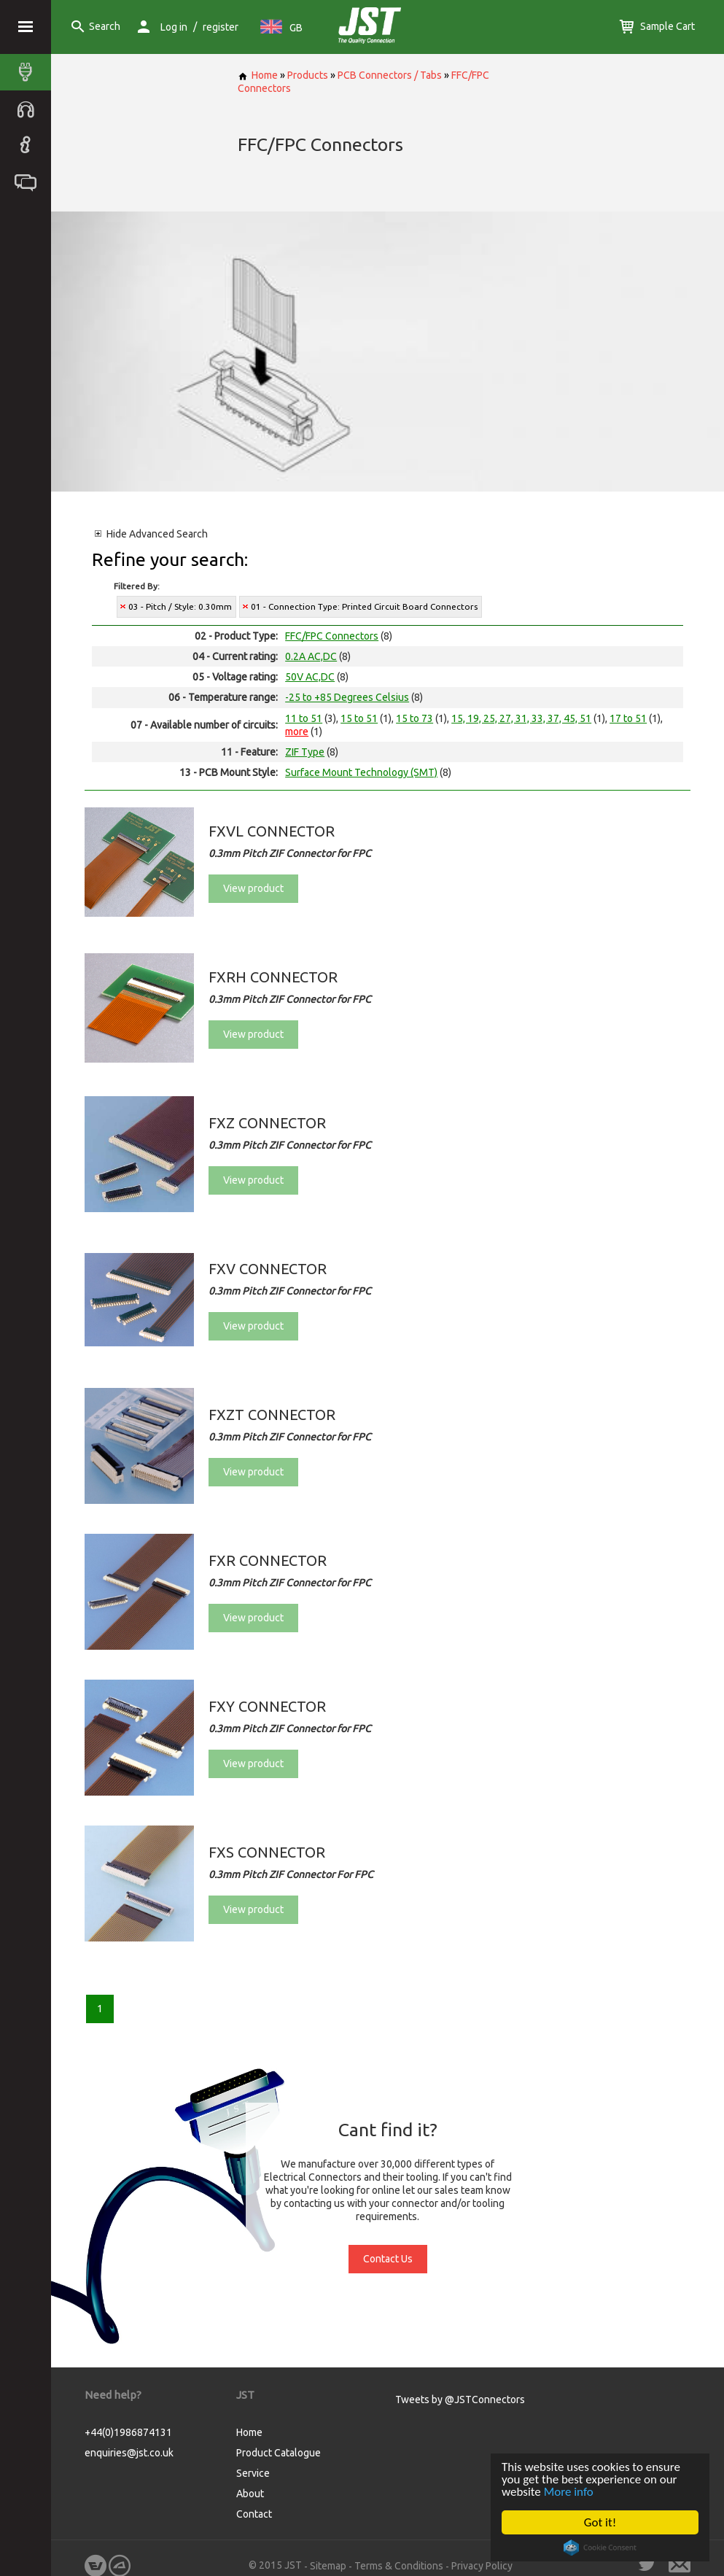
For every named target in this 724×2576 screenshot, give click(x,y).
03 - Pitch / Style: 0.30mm (180, 606)
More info (568, 2491)
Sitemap (328, 2566)
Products (307, 75)
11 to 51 (303, 718)
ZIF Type (304, 752)
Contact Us (388, 2259)
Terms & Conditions (398, 2566)
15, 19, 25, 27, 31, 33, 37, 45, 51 (521, 718)
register (220, 27)
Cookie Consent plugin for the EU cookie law (600, 2548)
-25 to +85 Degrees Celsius (347, 697)
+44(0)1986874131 (128, 2432)
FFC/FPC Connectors (331, 636)
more (296, 731)
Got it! (600, 2522)
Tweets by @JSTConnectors (460, 2399)
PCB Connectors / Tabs (390, 75)
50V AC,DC (310, 677)
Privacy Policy (482, 2566)
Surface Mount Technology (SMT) (361, 772)
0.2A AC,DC (311, 656)
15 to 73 (414, 718)
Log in (173, 27)
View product (253, 888)
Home (258, 75)
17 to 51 (628, 718)
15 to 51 (359, 718)
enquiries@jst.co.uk (129, 2453)
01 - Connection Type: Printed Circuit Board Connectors (364, 606)
